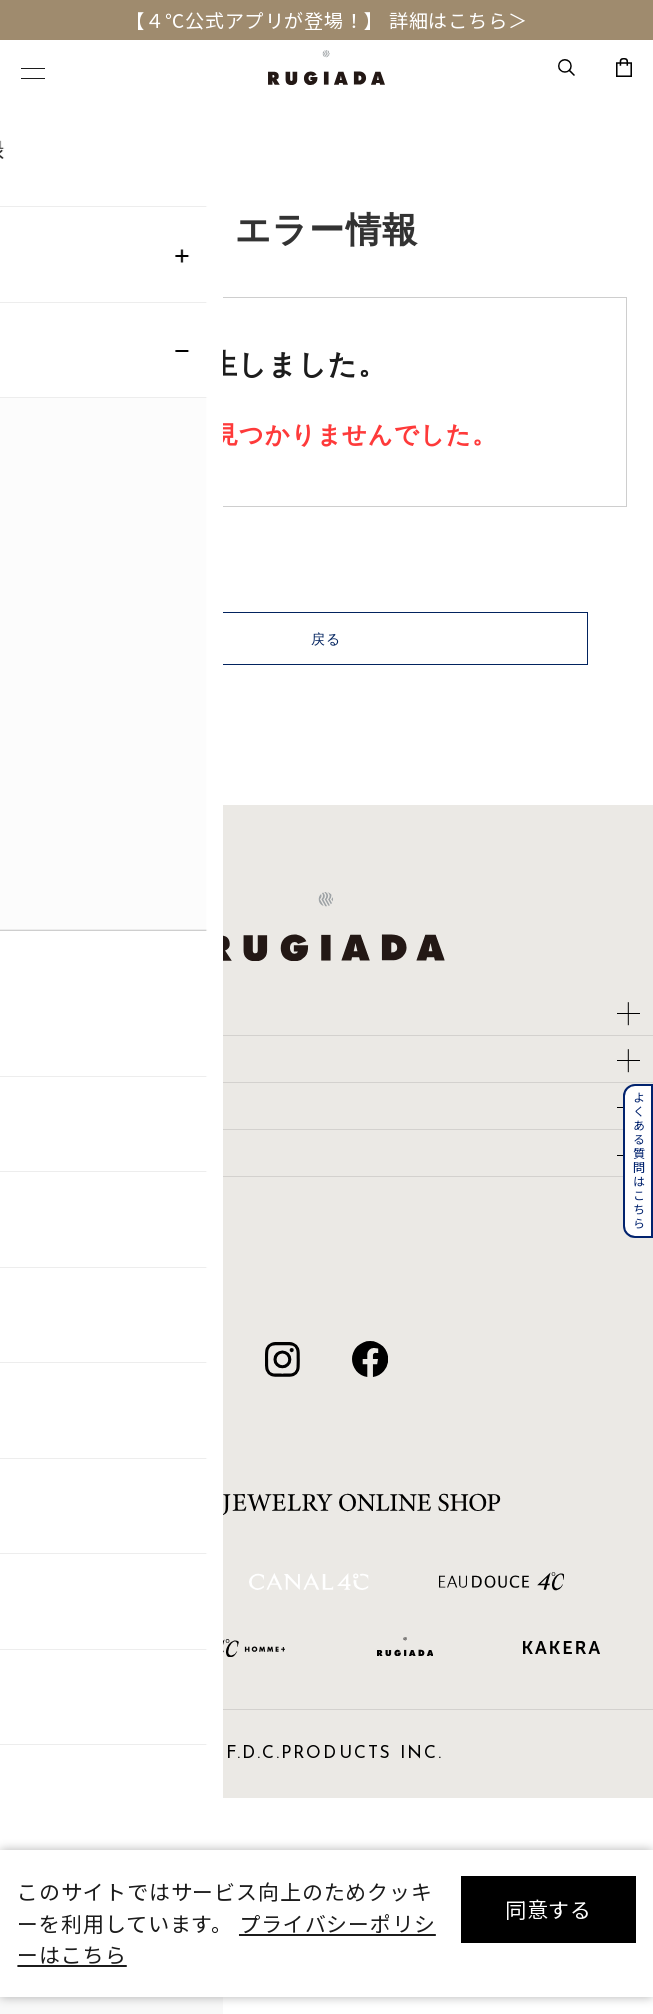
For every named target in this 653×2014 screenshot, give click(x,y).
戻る (327, 656)
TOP (37, 121)
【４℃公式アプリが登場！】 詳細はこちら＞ (326, 20)
